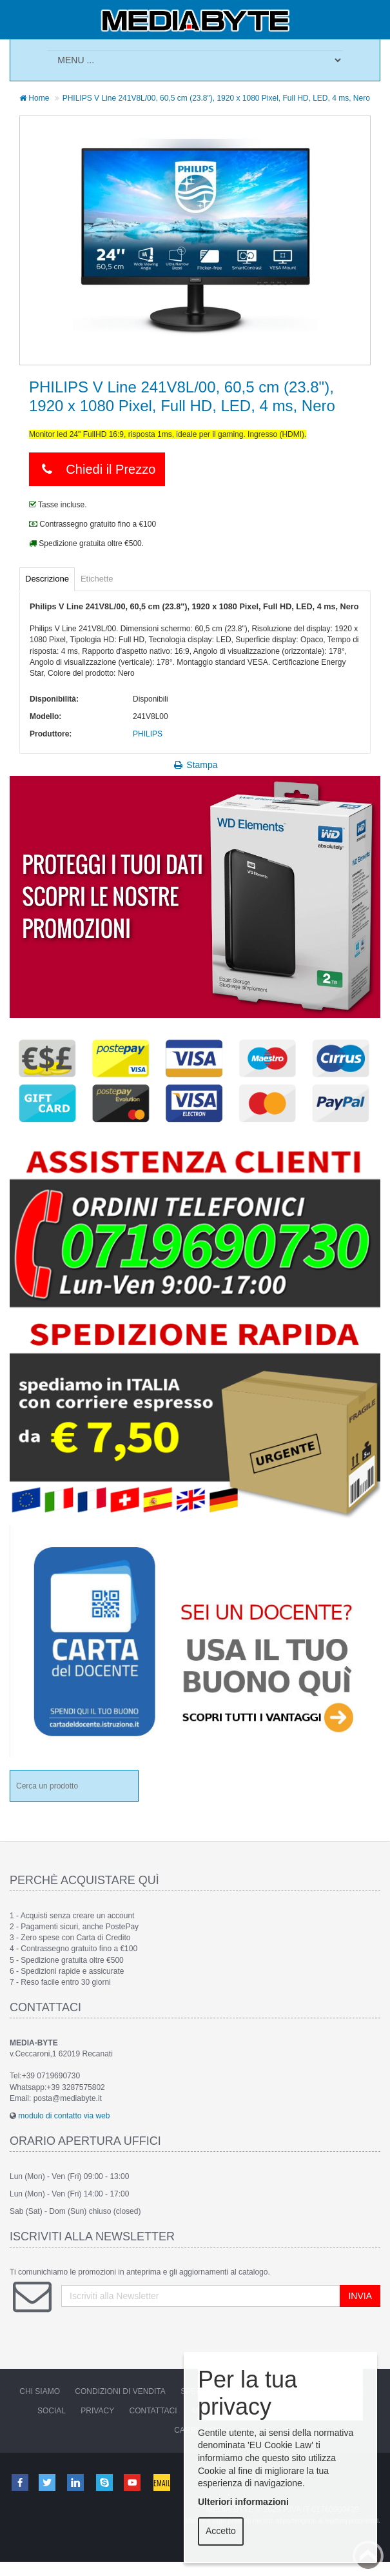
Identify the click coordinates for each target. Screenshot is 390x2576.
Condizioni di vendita (120, 2391)
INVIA (360, 2296)
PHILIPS (147, 733)
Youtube (133, 2481)
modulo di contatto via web (64, 2115)
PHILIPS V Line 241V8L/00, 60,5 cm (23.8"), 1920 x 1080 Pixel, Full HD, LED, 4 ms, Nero (216, 98)
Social (51, 2410)
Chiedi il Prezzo (97, 469)
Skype (105, 2481)
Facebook (19, 2481)
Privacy (97, 2410)
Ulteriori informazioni (243, 2502)
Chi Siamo (39, 2391)
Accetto (221, 2531)
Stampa (194, 765)
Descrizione (47, 578)
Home (34, 98)
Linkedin (76, 2481)
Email (162, 2481)
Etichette (97, 578)
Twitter (47, 2481)
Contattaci (153, 2410)
